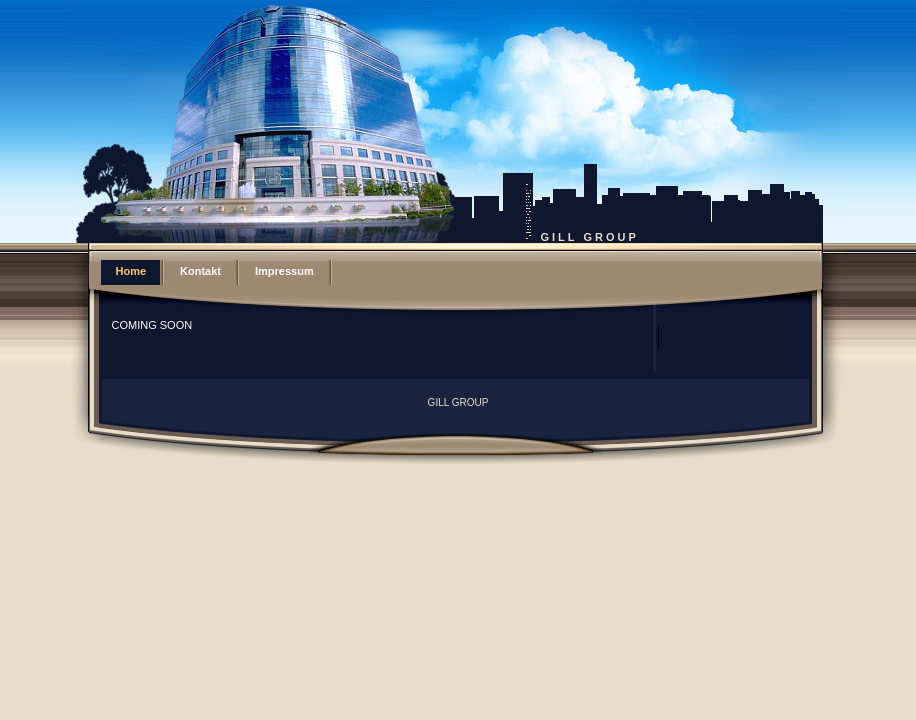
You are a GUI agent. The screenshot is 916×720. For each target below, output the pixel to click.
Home (131, 271)
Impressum (284, 271)
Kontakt (200, 271)
